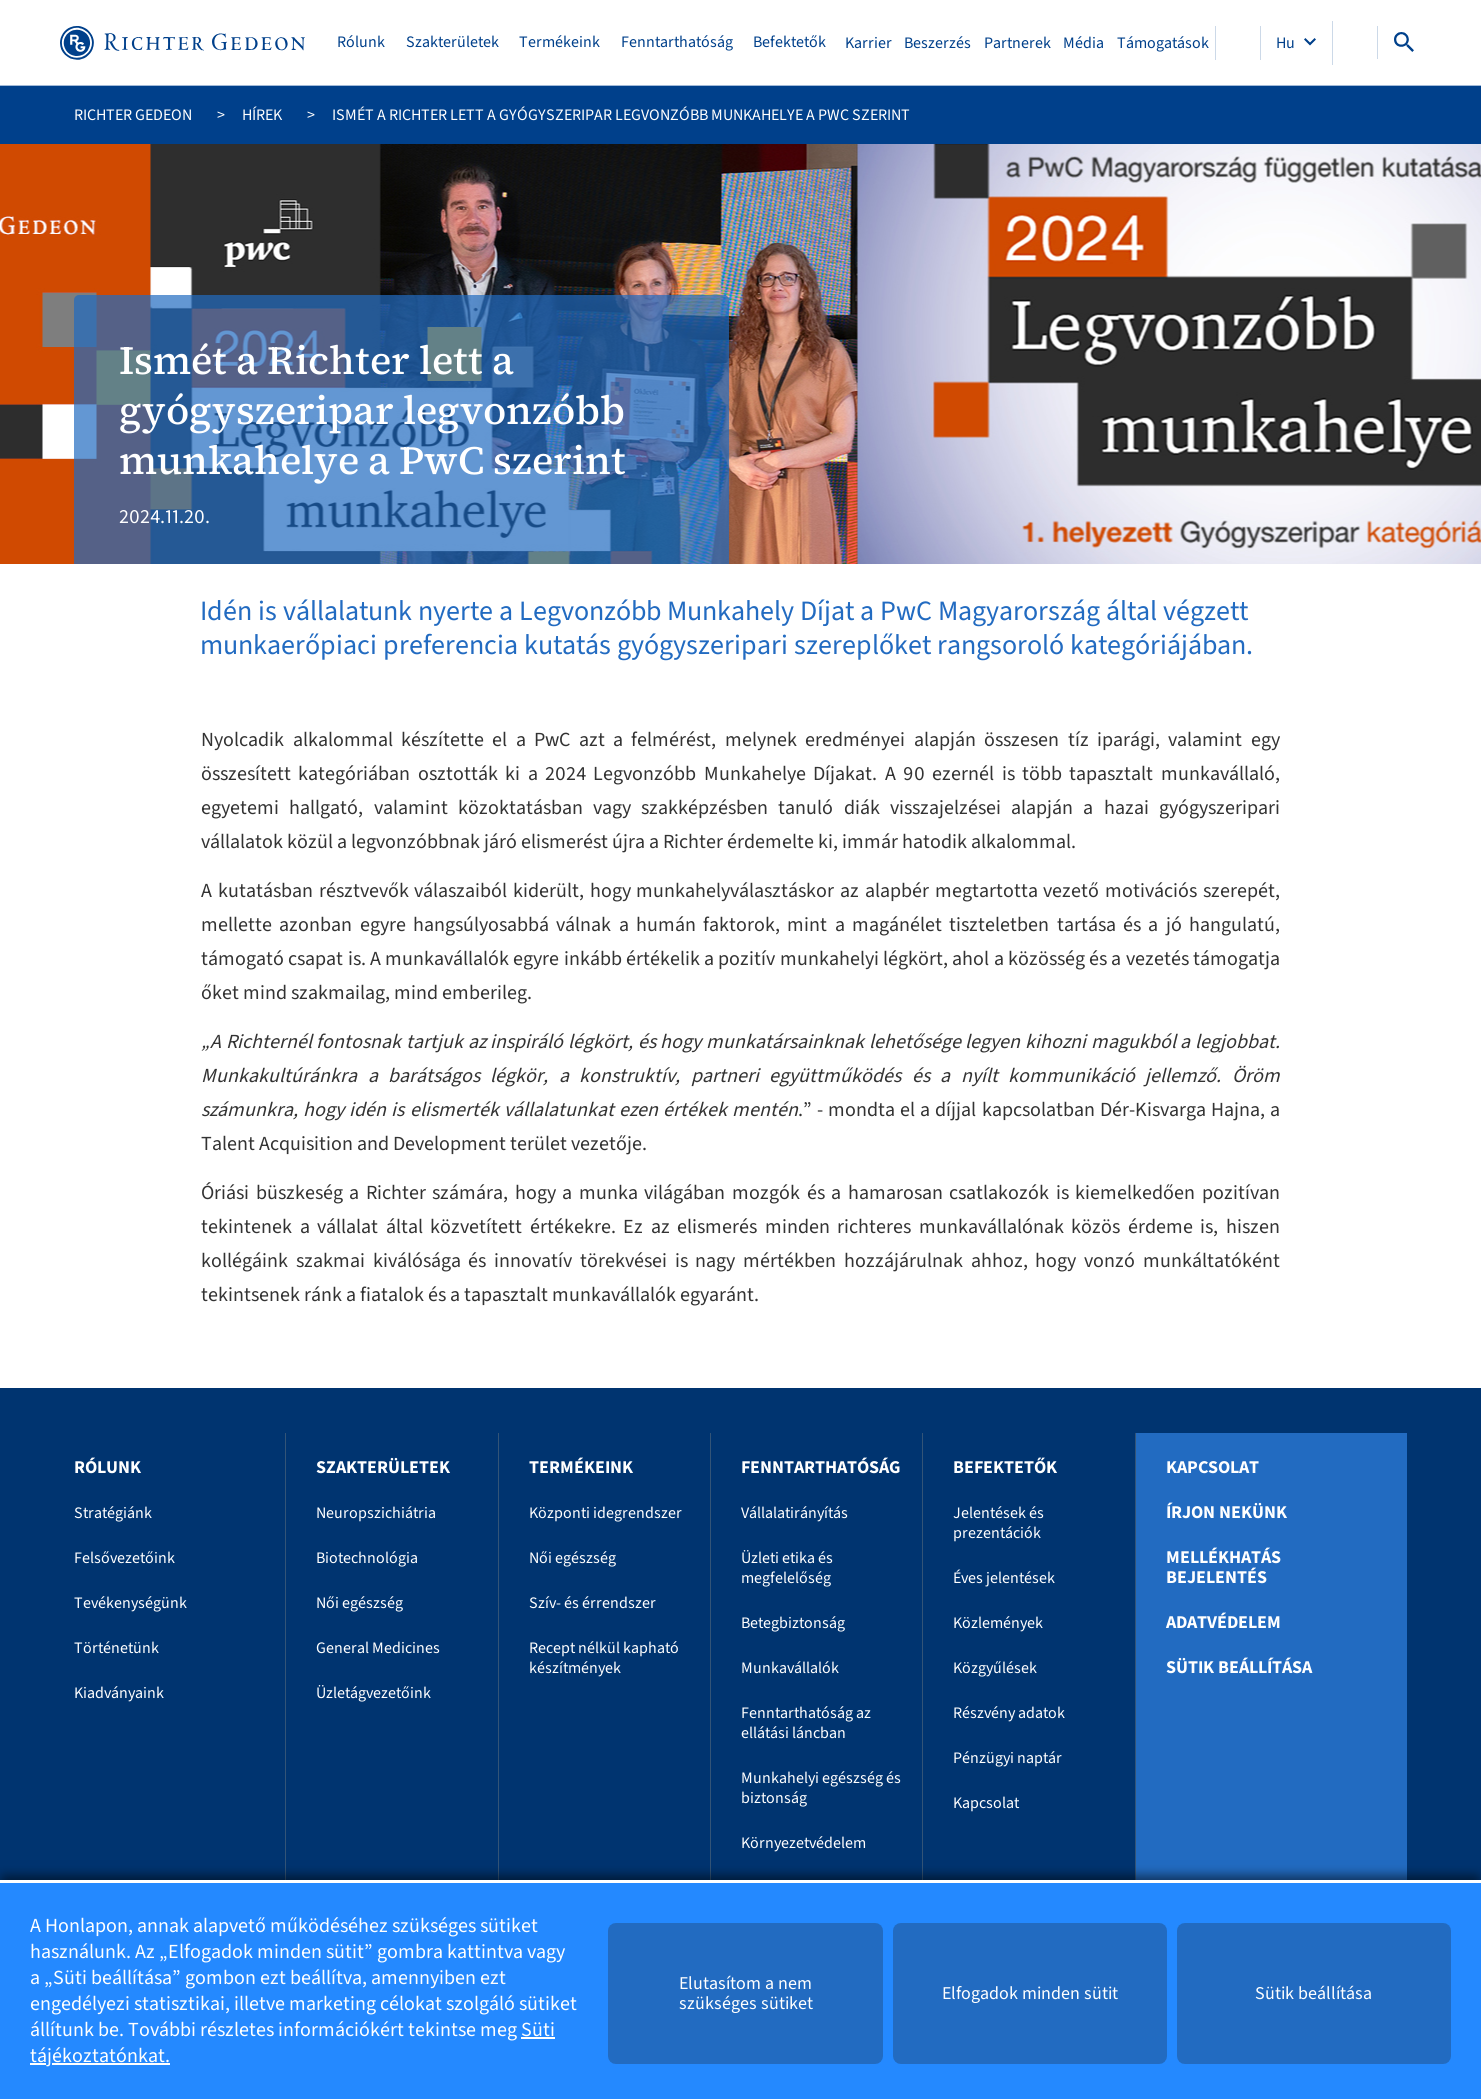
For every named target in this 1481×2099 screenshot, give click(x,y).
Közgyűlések (995, 1668)
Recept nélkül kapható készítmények (604, 1658)
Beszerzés (937, 43)
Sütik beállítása (1239, 1668)
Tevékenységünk (130, 1603)
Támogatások (1163, 43)
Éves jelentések (1004, 1578)
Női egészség (359, 1603)
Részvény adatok (1009, 1713)
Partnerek (1017, 43)
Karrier (868, 43)
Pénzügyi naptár (1007, 1758)
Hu (1287, 43)
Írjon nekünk (1226, 1513)
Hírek (262, 115)
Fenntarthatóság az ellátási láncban (806, 1723)
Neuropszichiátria (376, 1513)
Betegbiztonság (793, 1623)
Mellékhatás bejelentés (1223, 1568)
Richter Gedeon (133, 115)
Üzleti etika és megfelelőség (787, 1568)
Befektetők (789, 42)
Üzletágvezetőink (373, 1693)
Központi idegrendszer (605, 1513)
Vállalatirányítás (794, 1513)
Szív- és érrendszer (592, 1603)
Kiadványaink (119, 1693)
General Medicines (378, 1648)
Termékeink (559, 42)
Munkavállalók (790, 1668)
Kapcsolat (986, 1803)
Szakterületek (452, 42)
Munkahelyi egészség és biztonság (821, 1788)
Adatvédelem (1223, 1623)
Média (1083, 43)
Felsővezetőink (124, 1558)
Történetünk (116, 1648)
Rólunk (361, 42)
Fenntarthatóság (677, 42)
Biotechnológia (367, 1558)
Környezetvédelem (803, 1843)
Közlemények (998, 1623)
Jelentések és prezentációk (998, 1523)
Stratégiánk (113, 1513)
